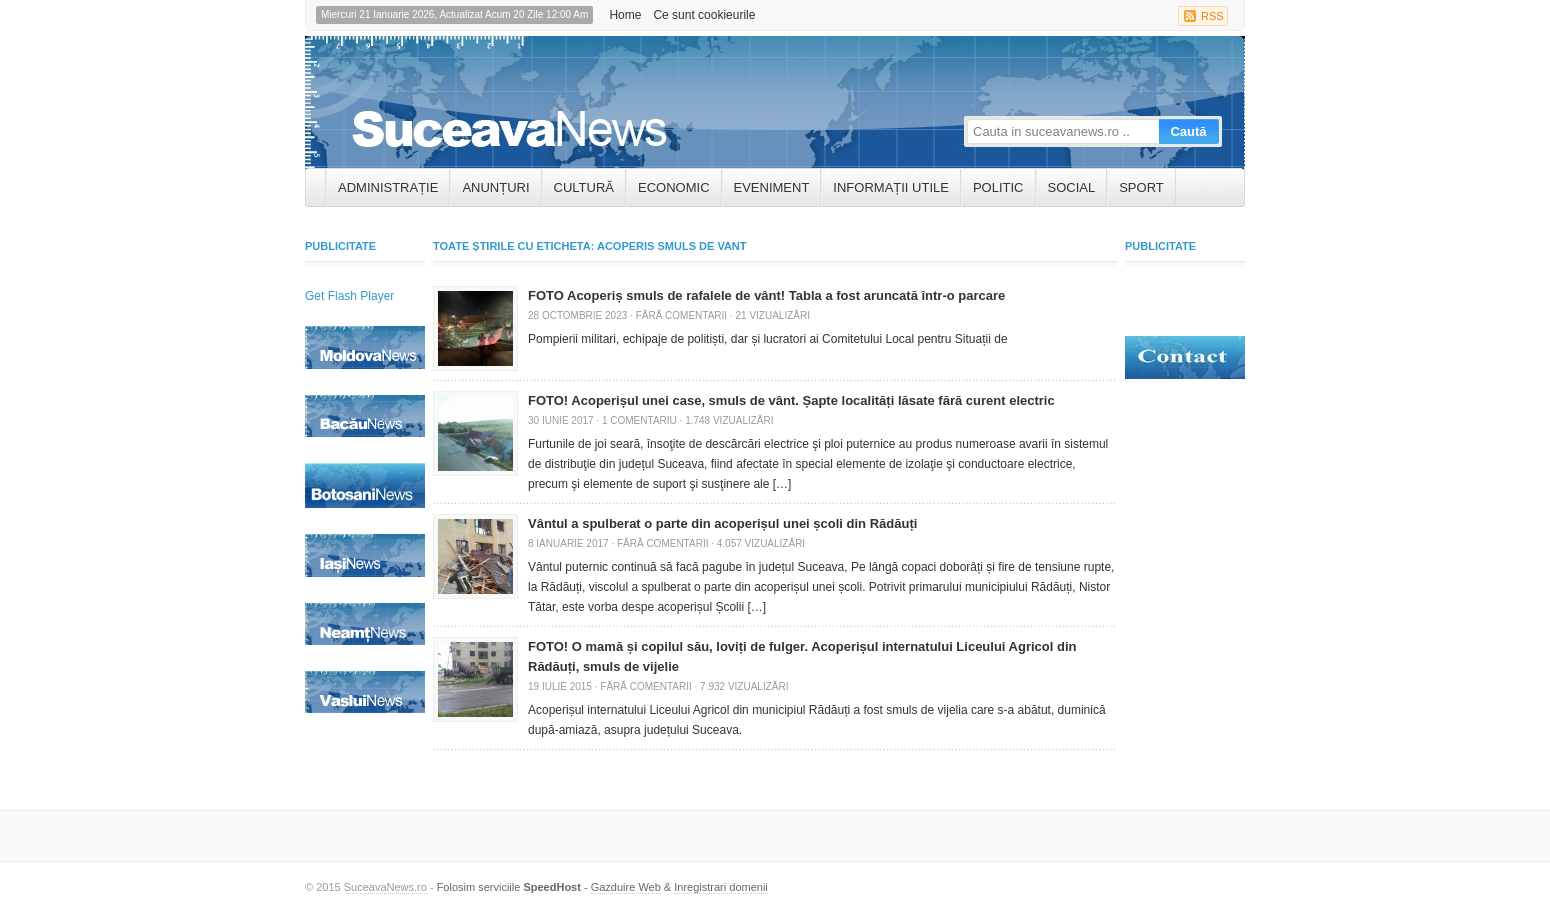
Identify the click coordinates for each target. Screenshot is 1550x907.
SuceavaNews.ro (385, 887)
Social (1072, 187)
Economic (674, 187)
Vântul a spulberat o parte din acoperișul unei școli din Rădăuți (722, 523)
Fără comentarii (681, 315)
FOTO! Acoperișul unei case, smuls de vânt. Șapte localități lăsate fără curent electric (791, 400)
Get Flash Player (349, 296)
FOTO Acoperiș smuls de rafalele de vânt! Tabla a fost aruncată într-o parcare (766, 295)
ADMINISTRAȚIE (388, 187)
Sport (1141, 187)
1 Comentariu (639, 420)
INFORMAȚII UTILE (891, 187)
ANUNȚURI (495, 187)
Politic (998, 187)
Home (625, 15)
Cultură (584, 187)
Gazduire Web (626, 887)
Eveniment (772, 187)
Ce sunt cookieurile (704, 15)
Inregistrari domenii (721, 887)
